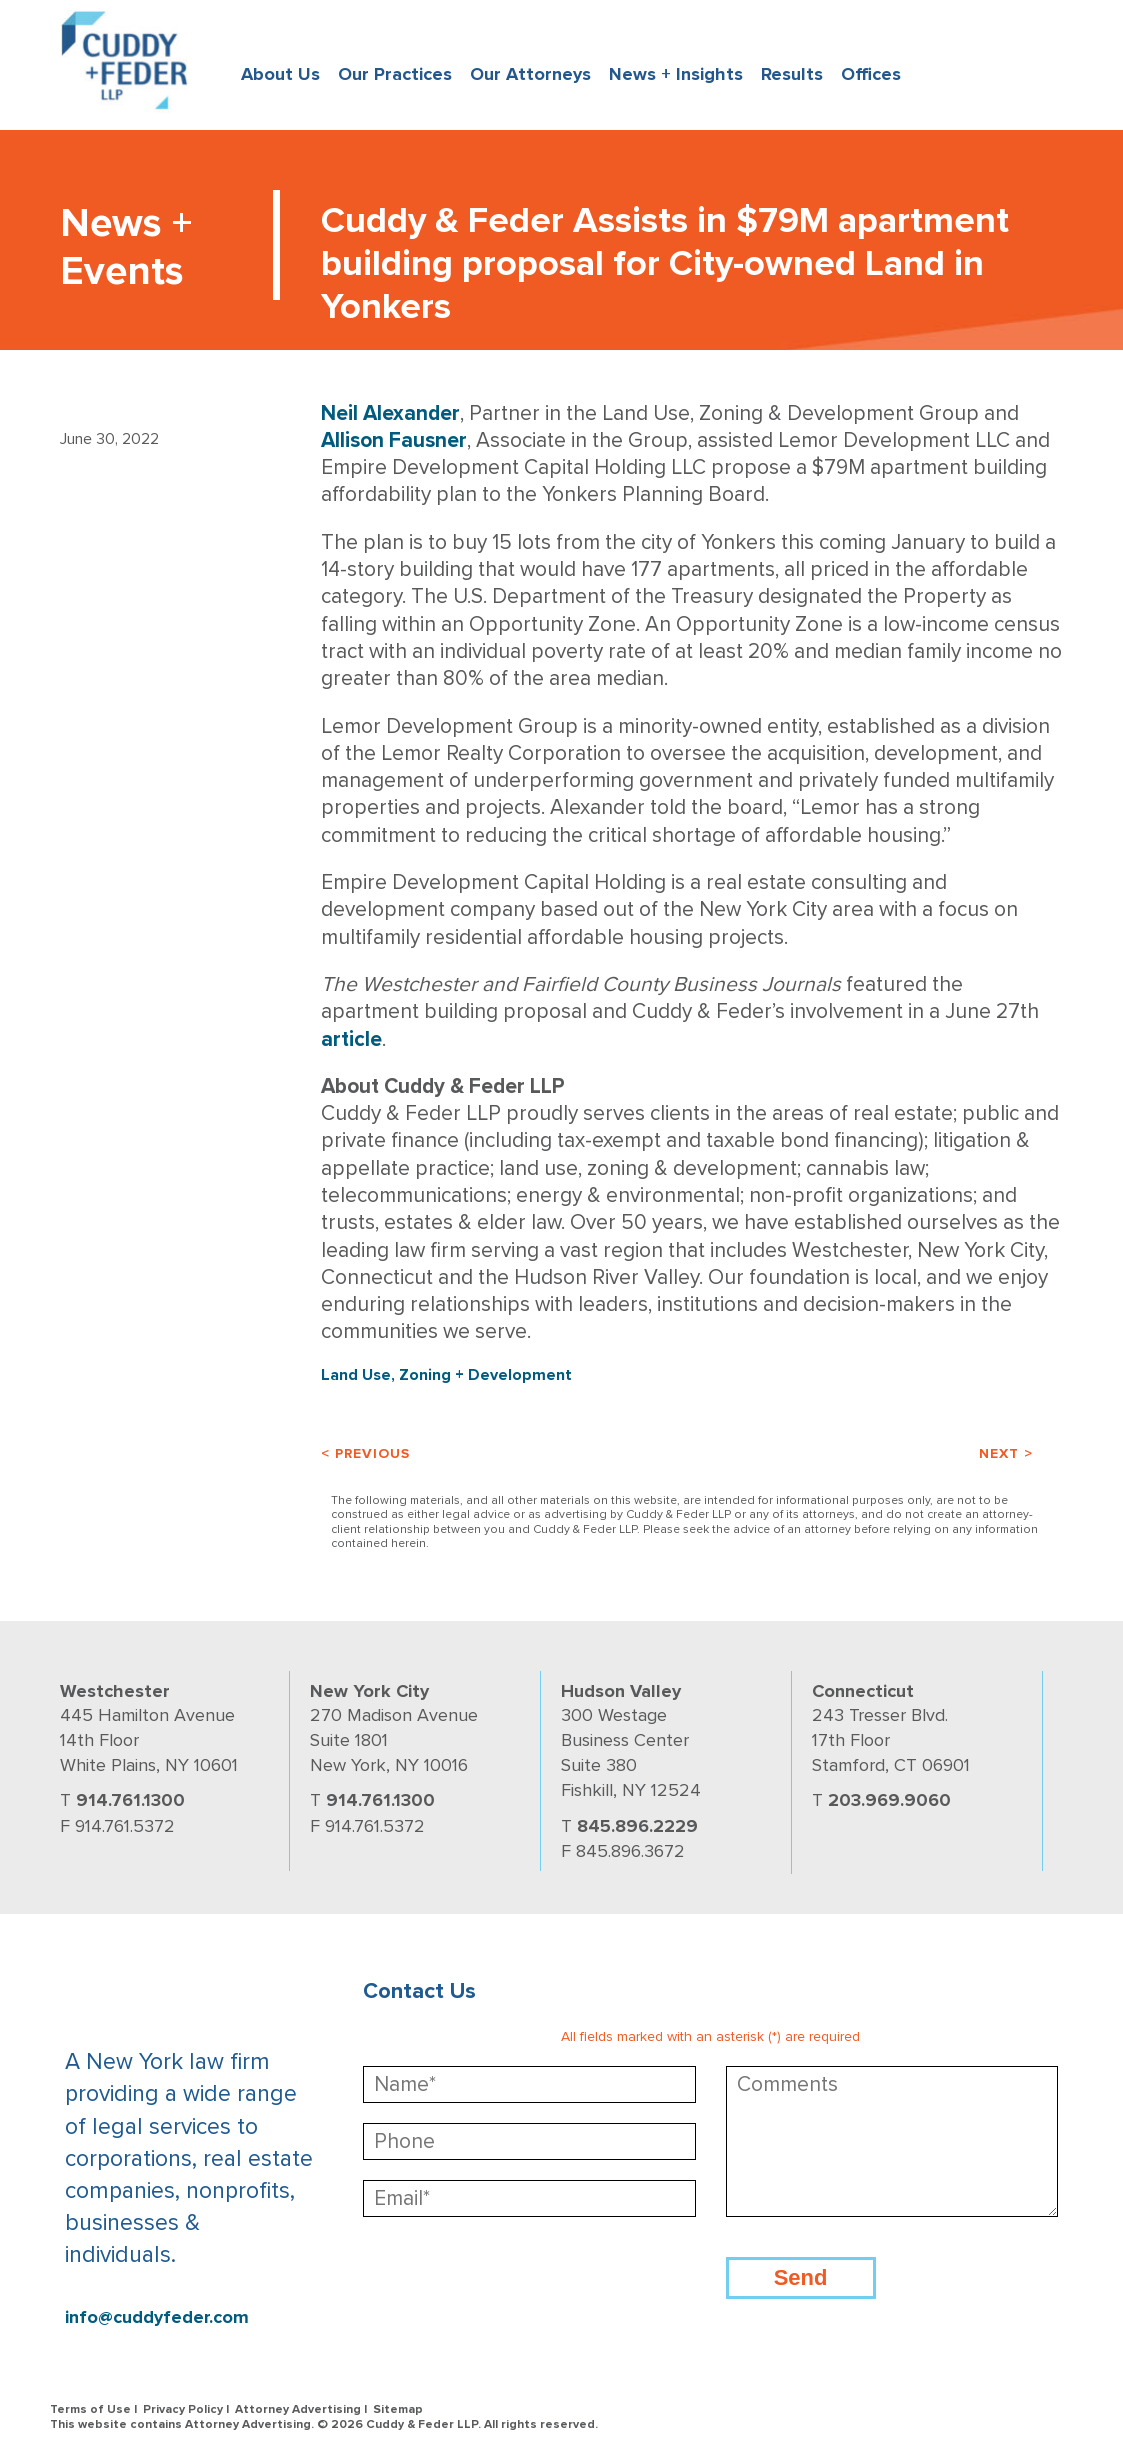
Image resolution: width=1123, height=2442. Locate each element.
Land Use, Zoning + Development (446, 1375)
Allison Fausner (394, 440)
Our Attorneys (530, 74)
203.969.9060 (889, 1800)
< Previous (365, 1453)
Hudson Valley (621, 1691)
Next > (1006, 1453)
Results (792, 74)
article (351, 1039)
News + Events (126, 247)
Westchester (115, 1691)
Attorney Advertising (298, 2409)
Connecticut (863, 1691)
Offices (871, 74)
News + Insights (676, 74)
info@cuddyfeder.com (157, 2317)
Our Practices (395, 74)
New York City (369, 1691)
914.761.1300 (130, 1800)
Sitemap (398, 2409)
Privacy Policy (183, 2409)
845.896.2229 (637, 1826)
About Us (280, 74)
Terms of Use (90, 2409)
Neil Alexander (390, 413)
